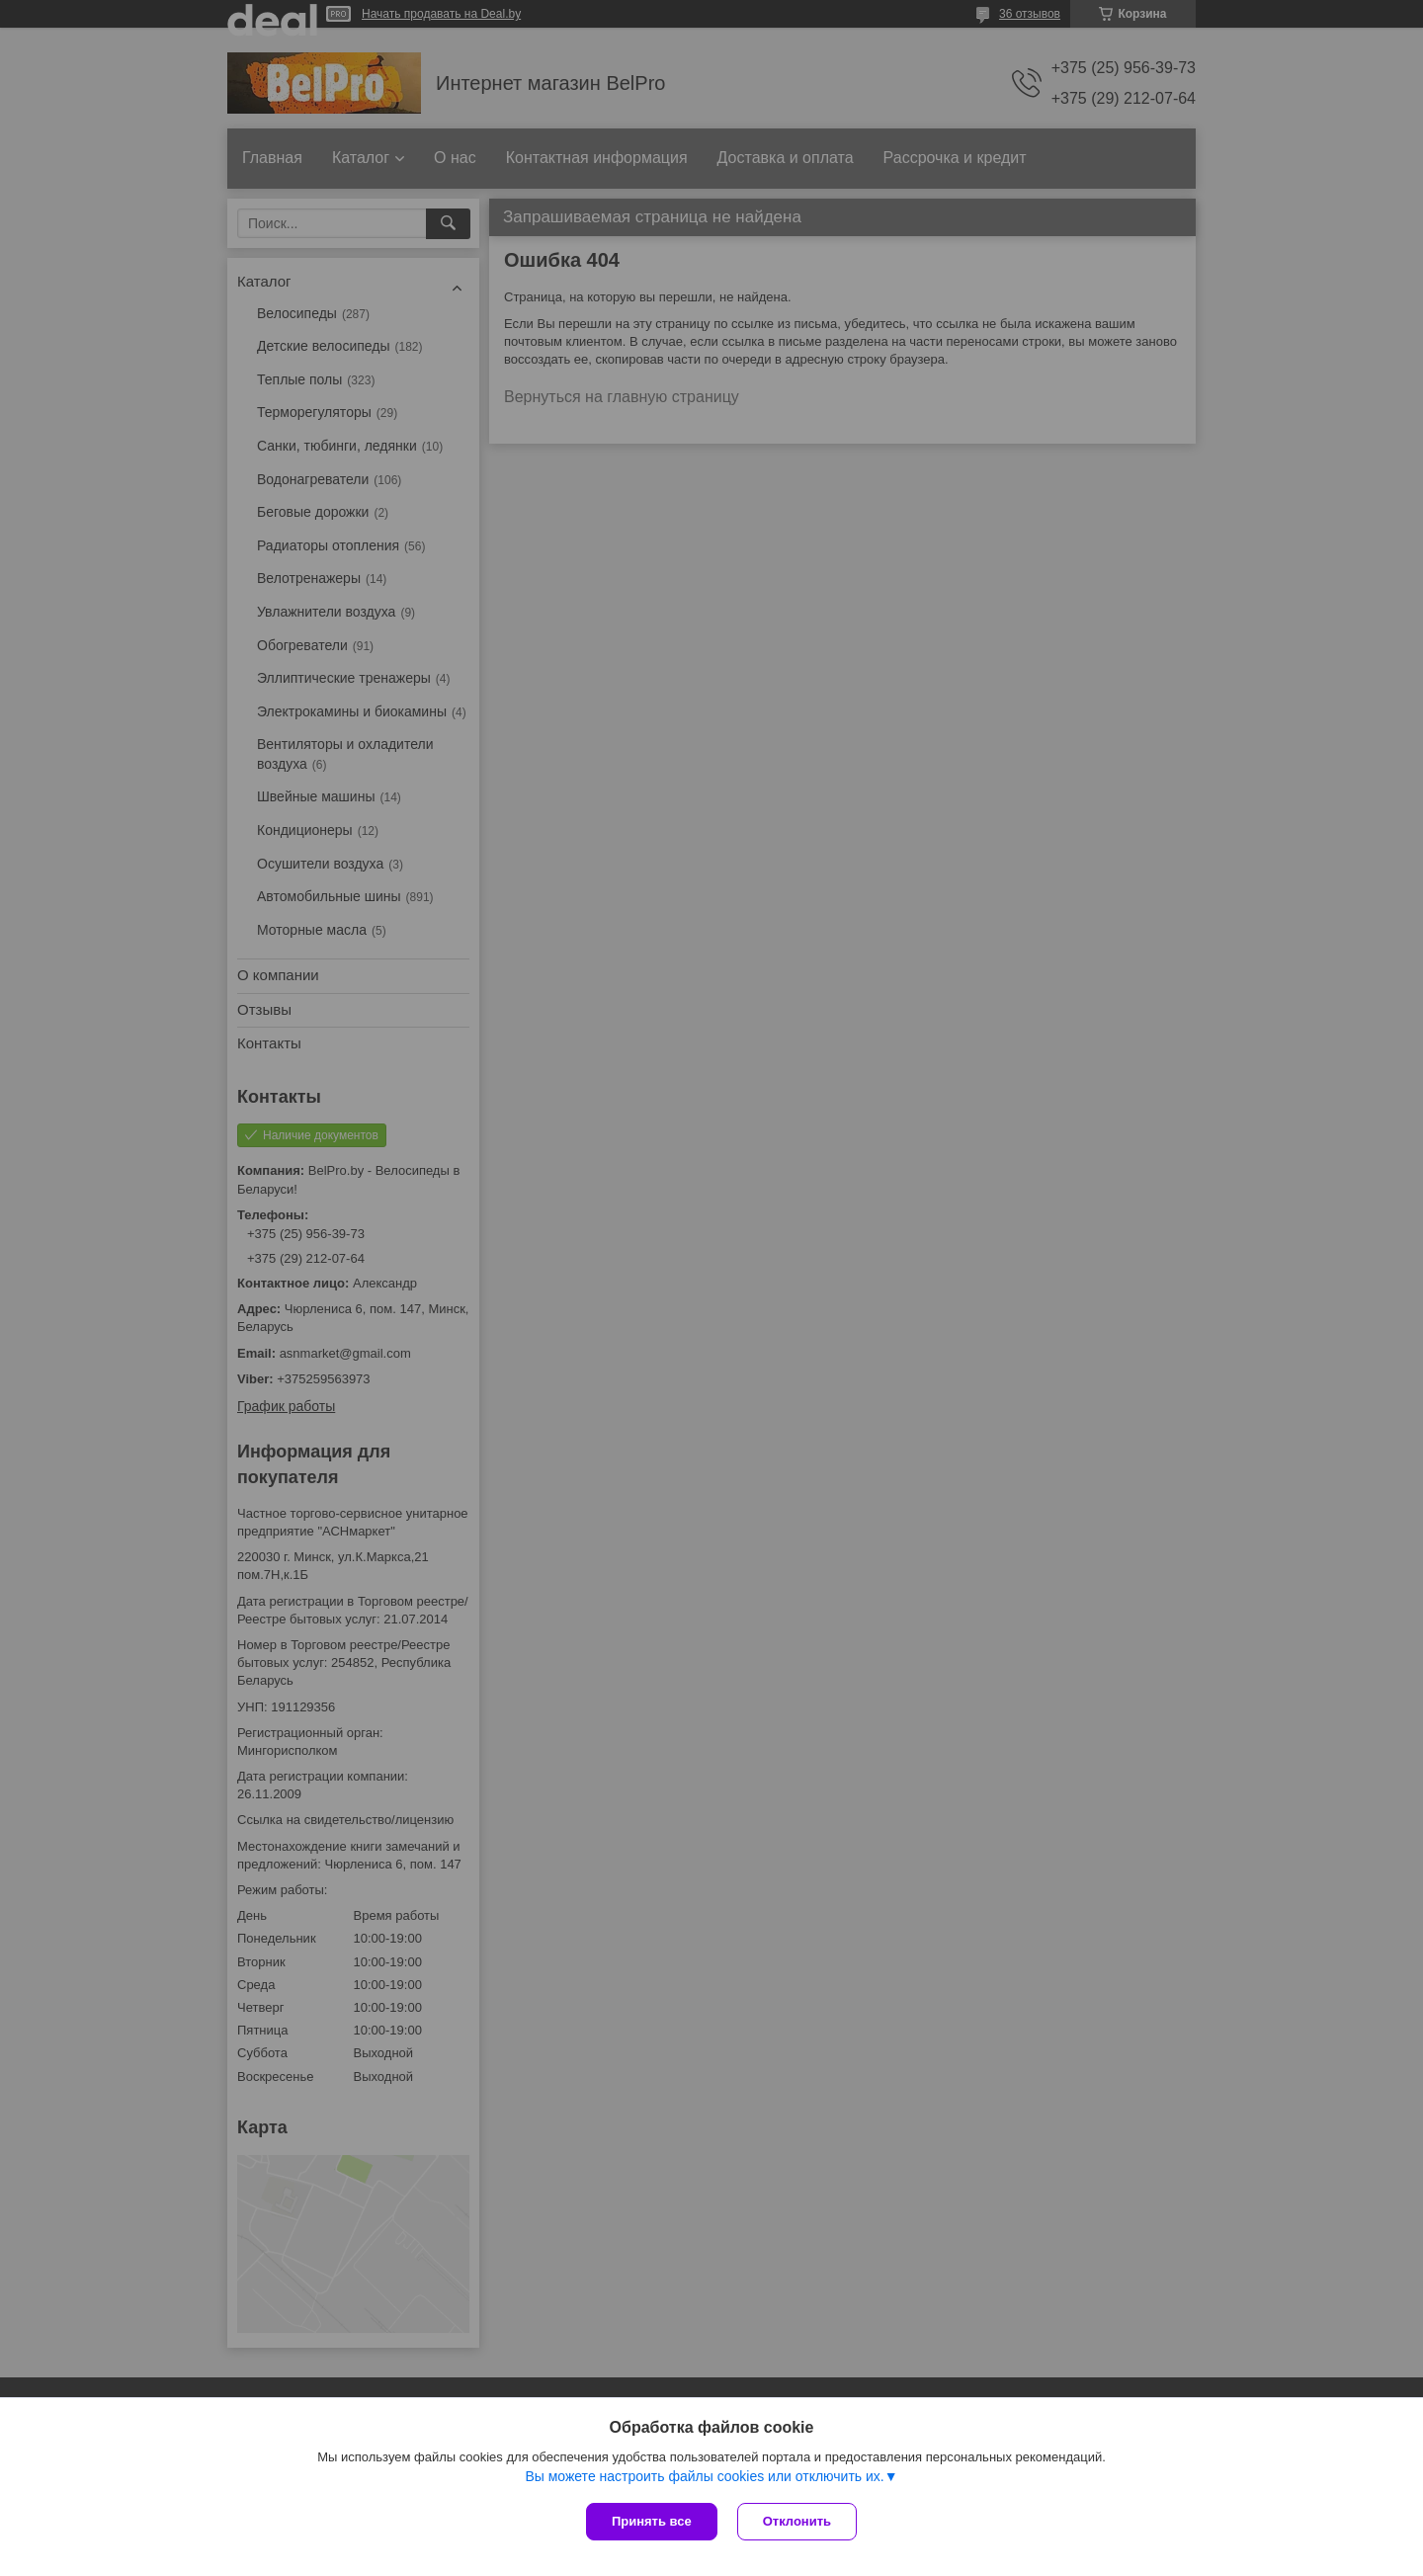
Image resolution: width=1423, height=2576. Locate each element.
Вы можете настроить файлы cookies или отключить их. (704, 2476)
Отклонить (797, 2521)
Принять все (652, 2521)
